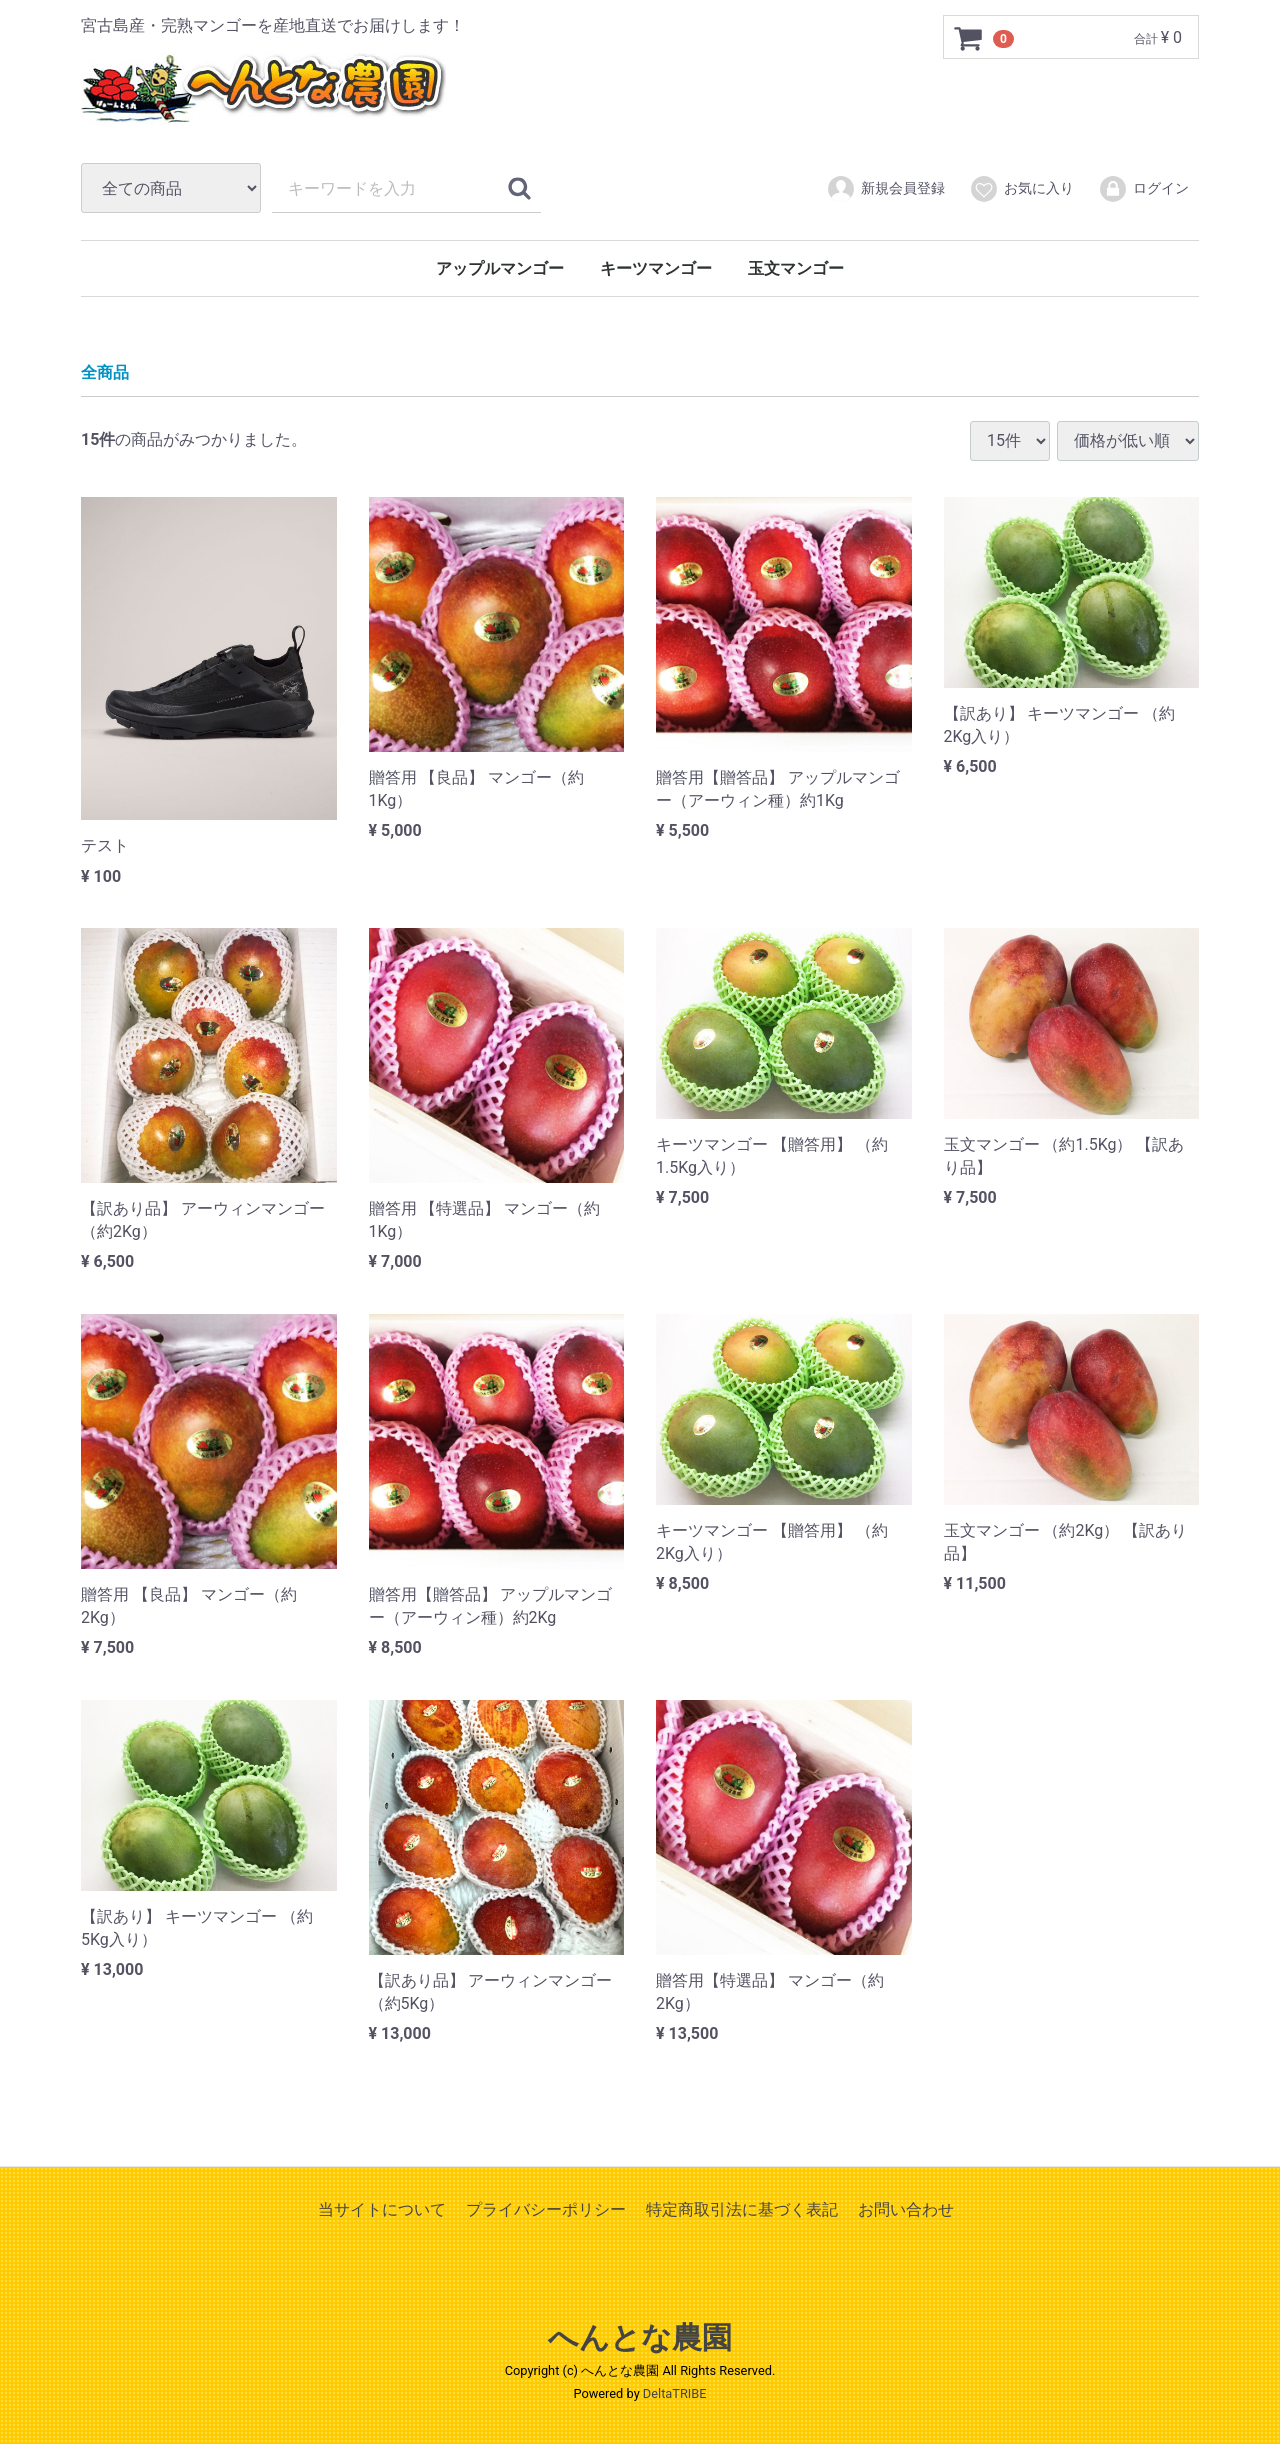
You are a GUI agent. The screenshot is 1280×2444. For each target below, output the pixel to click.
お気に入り (1021, 189)
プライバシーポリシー (546, 2209)
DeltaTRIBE (675, 2392)
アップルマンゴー (500, 268)
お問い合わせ (906, 2209)
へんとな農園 (640, 2337)
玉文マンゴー (796, 268)
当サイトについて (382, 2209)
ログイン (1143, 189)
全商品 (105, 372)
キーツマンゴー (656, 268)
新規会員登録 (885, 189)
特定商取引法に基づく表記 (742, 2209)
